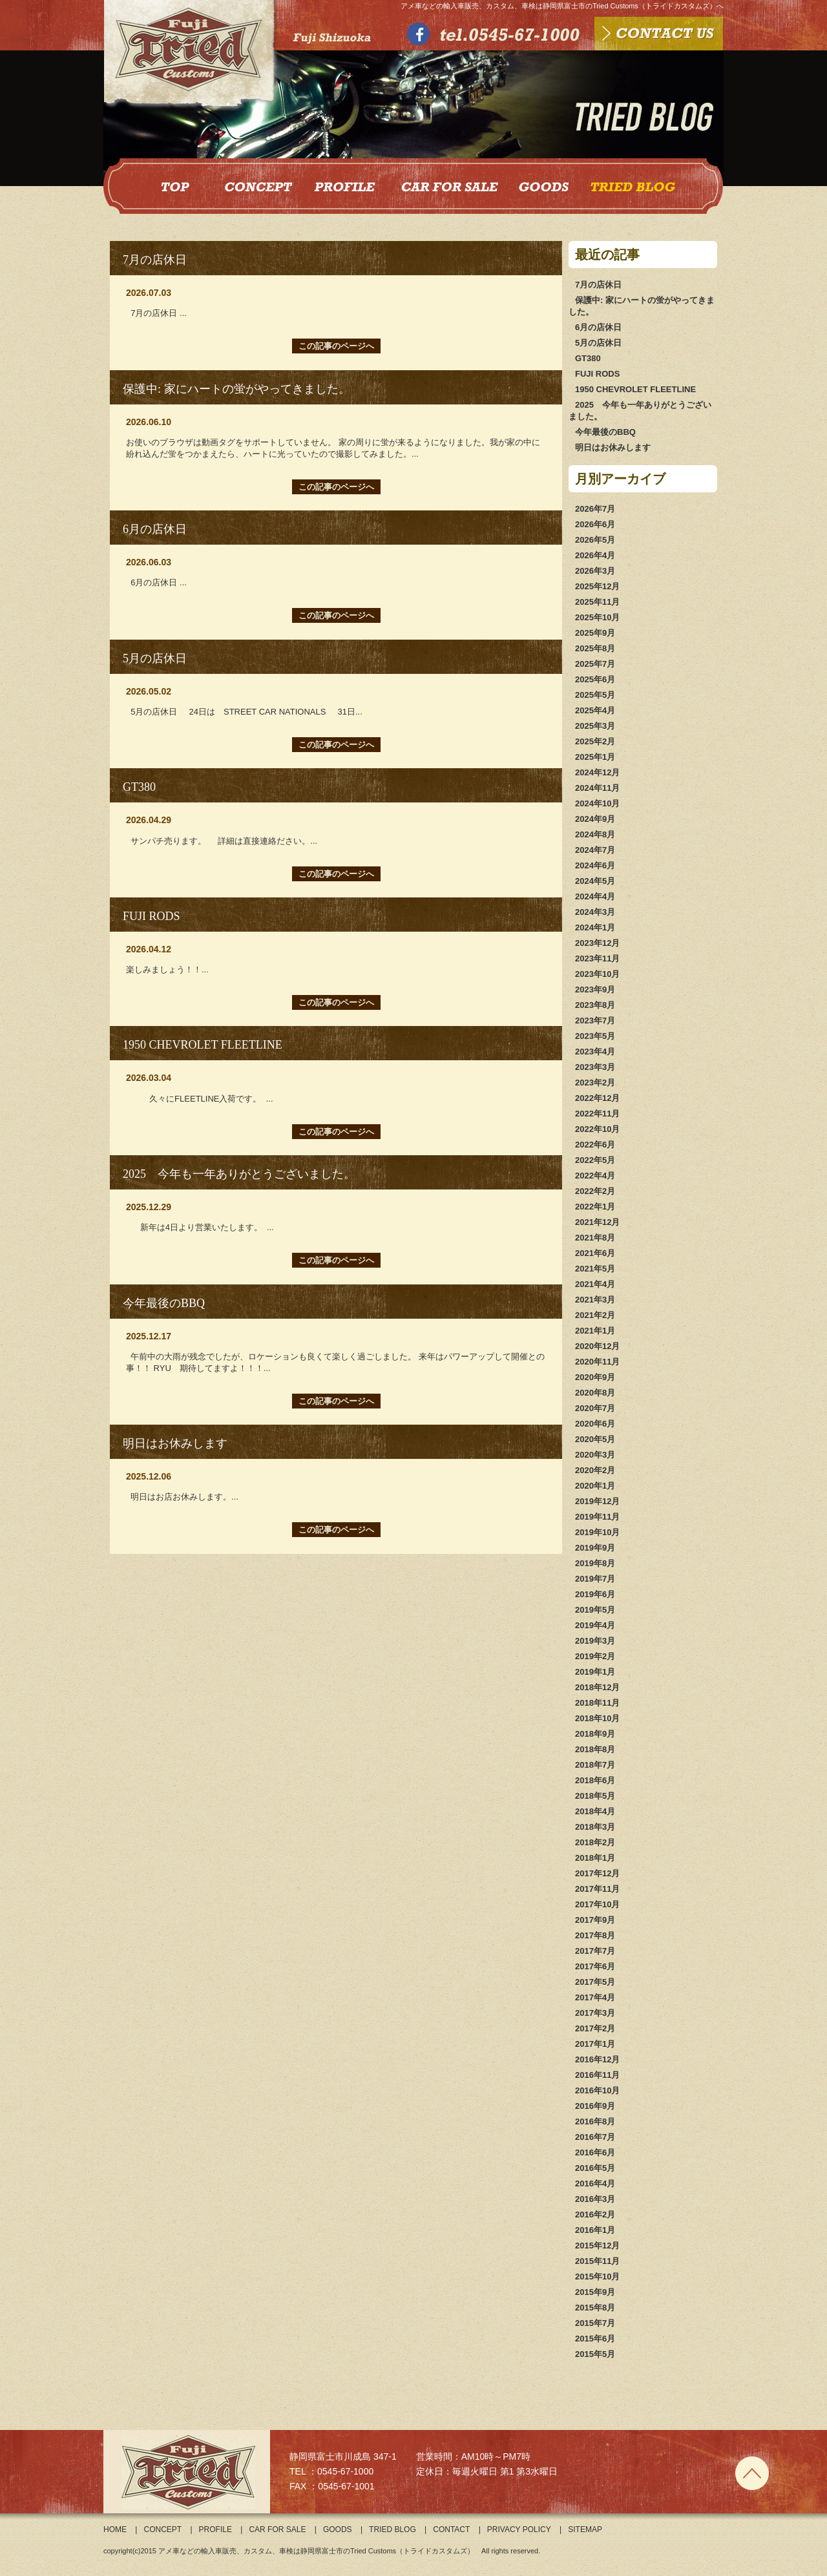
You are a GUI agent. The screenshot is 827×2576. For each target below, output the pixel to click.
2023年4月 (595, 1051)
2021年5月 (595, 1268)
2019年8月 (595, 1563)
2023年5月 (595, 1036)
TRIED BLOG (392, 2529)
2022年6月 (595, 1144)
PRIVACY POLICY (519, 2529)
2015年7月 (595, 2323)
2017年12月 (597, 1873)
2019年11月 (597, 1517)
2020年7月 (595, 1408)
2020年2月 (595, 1470)
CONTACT (451, 2529)
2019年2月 (595, 1656)
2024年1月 (595, 927)
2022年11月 (597, 1113)
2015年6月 (595, 2338)
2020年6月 (595, 1424)
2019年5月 (595, 1610)
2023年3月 (595, 1067)
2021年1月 (595, 1330)
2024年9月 (595, 819)
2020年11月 (597, 1362)
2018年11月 (597, 1703)
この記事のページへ (336, 346)
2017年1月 (595, 2044)
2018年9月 (595, 1734)
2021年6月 (595, 1253)
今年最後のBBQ (605, 432)
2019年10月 (597, 1532)
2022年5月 (595, 1160)
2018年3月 (595, 1827)
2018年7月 (595, 1765)
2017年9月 (595, 1920)
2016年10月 (597, 2090)
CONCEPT (162, 2529)
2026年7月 (595, 509)
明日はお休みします (613, 447)
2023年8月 (595, 1005)
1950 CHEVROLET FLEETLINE (635, 389)
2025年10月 (597, 617)
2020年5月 (595, 1439)
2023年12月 (597, 943)
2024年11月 (597, 788)
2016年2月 (595, 2214)
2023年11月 (597, 958)
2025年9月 (595, 633)
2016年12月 (597, 2059)
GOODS (337, 2529)
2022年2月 (595, 1191)
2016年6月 (595, 2152)
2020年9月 (595, 1377)
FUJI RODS (597, 374)
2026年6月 (595, 524)
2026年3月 (595, 571)
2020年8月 (595, 1393)
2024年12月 (597, 772)
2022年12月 (597, 1098)
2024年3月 (595, 912)
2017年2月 (595, 2028)
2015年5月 (595, 2354)
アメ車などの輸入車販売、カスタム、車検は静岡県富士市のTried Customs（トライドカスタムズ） (316, 2551)
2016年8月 (595, 2121)
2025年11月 (597, 602)
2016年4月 (595, 2183)
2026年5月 (595, 540)
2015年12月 (597, 2245)
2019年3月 (595, 1641)
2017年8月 (595, 1935)
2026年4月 (595, 555)
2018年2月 (595, 1842)
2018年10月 (597, 1718)
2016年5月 (595, 2168)
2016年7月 (595, 2137)
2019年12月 (597, 1501)
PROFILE (215, 2529)
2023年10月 (597, 974)
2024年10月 (597, 803)
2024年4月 (595, 896)
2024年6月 (595, 865)
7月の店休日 (598, 284)
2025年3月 (595, 726)
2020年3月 (595, 1455)
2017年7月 (595, 1951)
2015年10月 (597, 2276)
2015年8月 (595, 2307)
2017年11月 (597, 1889)
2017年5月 (595, 1982)
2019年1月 (595, 1672)
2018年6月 (595, 1780)
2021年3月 (595, 1299)
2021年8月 (595, 1237)
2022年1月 (595, 1206)
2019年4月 (595, 1625)
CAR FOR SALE (277, 2529)
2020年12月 (597, 1346)
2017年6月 (595, 1966)
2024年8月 (595, 834)
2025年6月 (595, 679)
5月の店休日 (598, 343)
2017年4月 (595, 1997)
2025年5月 (595, 695)
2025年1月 (595, 757)
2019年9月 (595, 1548)
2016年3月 (595, 2199)
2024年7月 (595, 850)
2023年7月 (595, 1020)
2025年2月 (595, 741)
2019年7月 (595, 1579)
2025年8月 (595, 648)
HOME (115, 2529)
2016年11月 (597, 2075)
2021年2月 (595, 1315)
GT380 (588, 358)
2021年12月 (597, 1222)
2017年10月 (597, 1904)
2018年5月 (595, 1796)
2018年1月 (595, 1858)
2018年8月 (595, 1749)
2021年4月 (595, 1284)
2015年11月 (597, 2261)
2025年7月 (595, 664)
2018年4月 (595, 1811)
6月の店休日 (598, 327)
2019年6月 (595, 1594)
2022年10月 (597, 1129)
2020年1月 (595, 1486)
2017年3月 (595, 2013)
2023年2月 (595, 1082)
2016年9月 (595, 2106)
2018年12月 (597, 1687)
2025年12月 (597, 586)
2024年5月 (595, 881)
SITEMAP (585, 2529)
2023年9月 (595, 989)
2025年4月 (595, 710)
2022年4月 (595, 1175)
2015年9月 (595, 2292)
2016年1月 (595, 2230)
